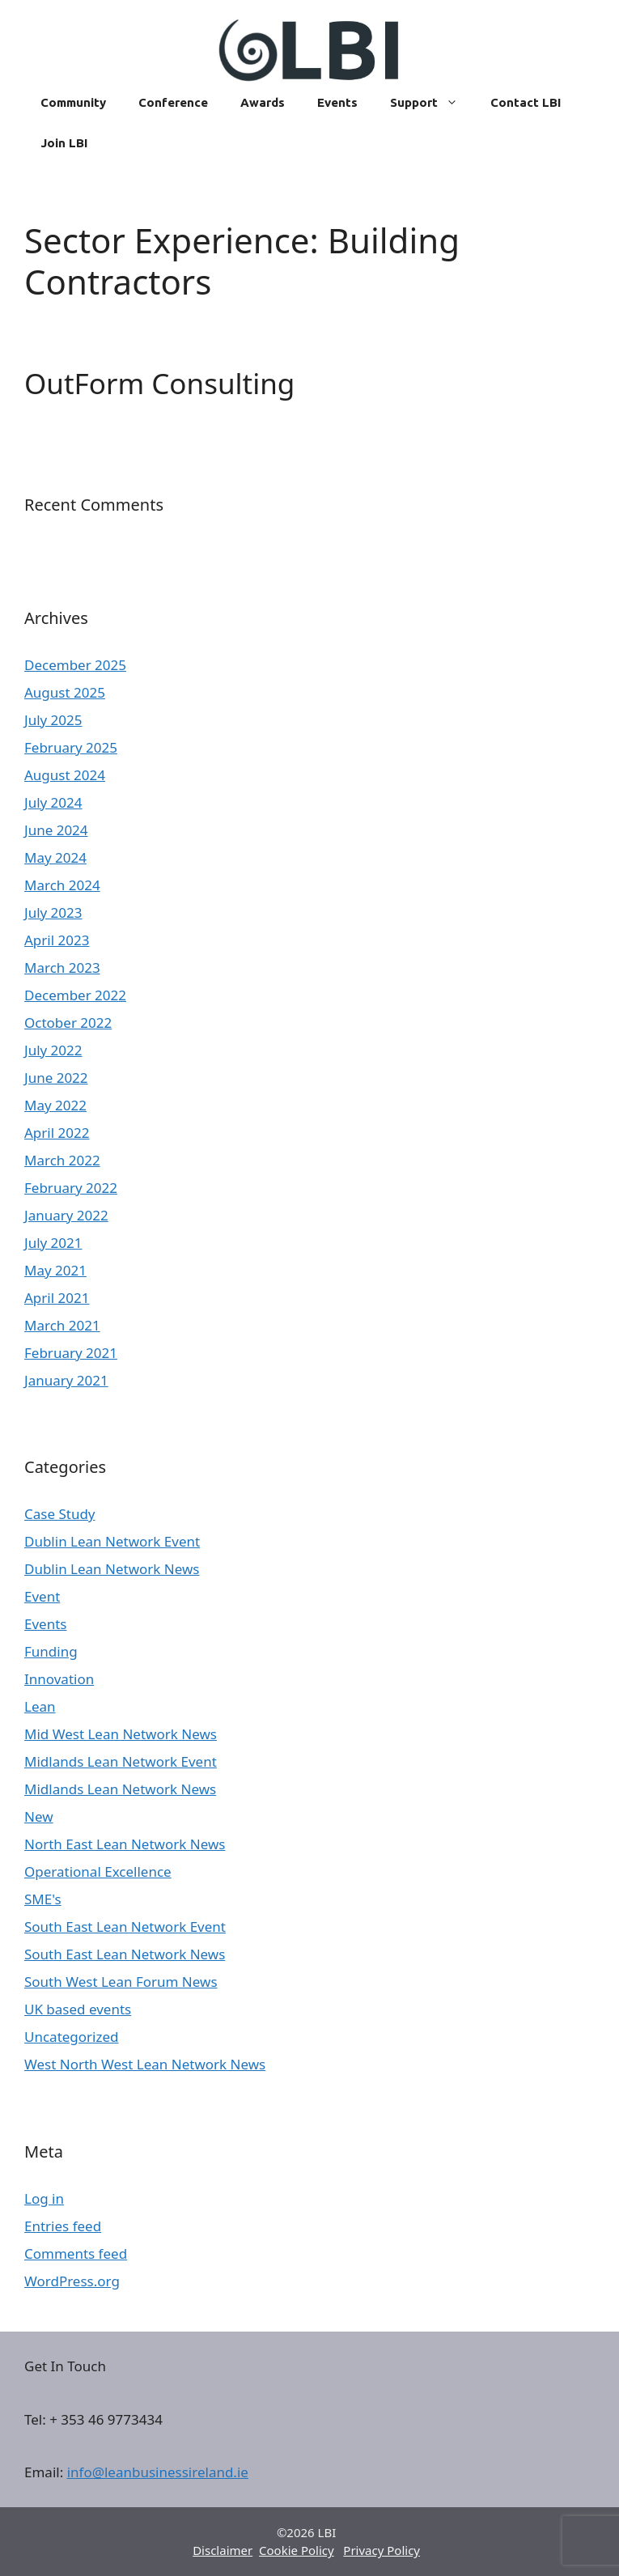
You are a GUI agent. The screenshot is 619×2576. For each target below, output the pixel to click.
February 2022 (70, 1187)
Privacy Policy (381, 2550)
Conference (173, 102)
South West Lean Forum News (121, 1981)
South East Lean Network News (124, 1954)
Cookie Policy (296, 2550)
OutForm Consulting (159, 383)
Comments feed (75, 2253)
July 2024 (53, 802)
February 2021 (70, 1352)
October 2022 (68, 1022)
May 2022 (55, 1105)
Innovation (59, 1679)
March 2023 (62, 967)
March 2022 (62, 1160)
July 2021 (53, 1242)
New (38, 1816)
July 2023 (53, 912)
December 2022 (75, 995)
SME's (42, 1899)
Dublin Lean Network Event (112, 1541)
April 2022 (56, 1132)
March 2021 (62, 1325)
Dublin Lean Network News (112, 1569)
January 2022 (66, 1215)
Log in (44, 2198)
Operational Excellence (98, 1871)
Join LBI (63, 143)
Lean (40, 1706)
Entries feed (62, 2226)
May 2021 (55, 1270)
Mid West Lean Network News (120, 1734)
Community (73, 102)
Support (432, 103)
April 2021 (56, 1297)
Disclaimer (222, 2550)
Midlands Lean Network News (120, 1789)
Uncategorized (71, 2036)
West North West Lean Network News (144, 2064)
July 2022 (53, 1050)
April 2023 (56, 940)
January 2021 (66, 1380)
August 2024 (64, 775)
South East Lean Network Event (125, 1926)
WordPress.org (72, 2281)
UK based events (77, 2009)
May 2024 (55, 857)
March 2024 (62, 885)
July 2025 (53, 720)
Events (337, 102)
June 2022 (56, 1077)
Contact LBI (525, 102)
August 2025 (64, 692)
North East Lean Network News (124, 1844)
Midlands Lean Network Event (120, 1761)
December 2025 (75, 665)
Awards (262, 102)
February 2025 (70, 747)
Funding (51, 1651)
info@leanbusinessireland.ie (157, 2472)
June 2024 (56, 830)
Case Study (59, 1513)
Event (42, 1596)
